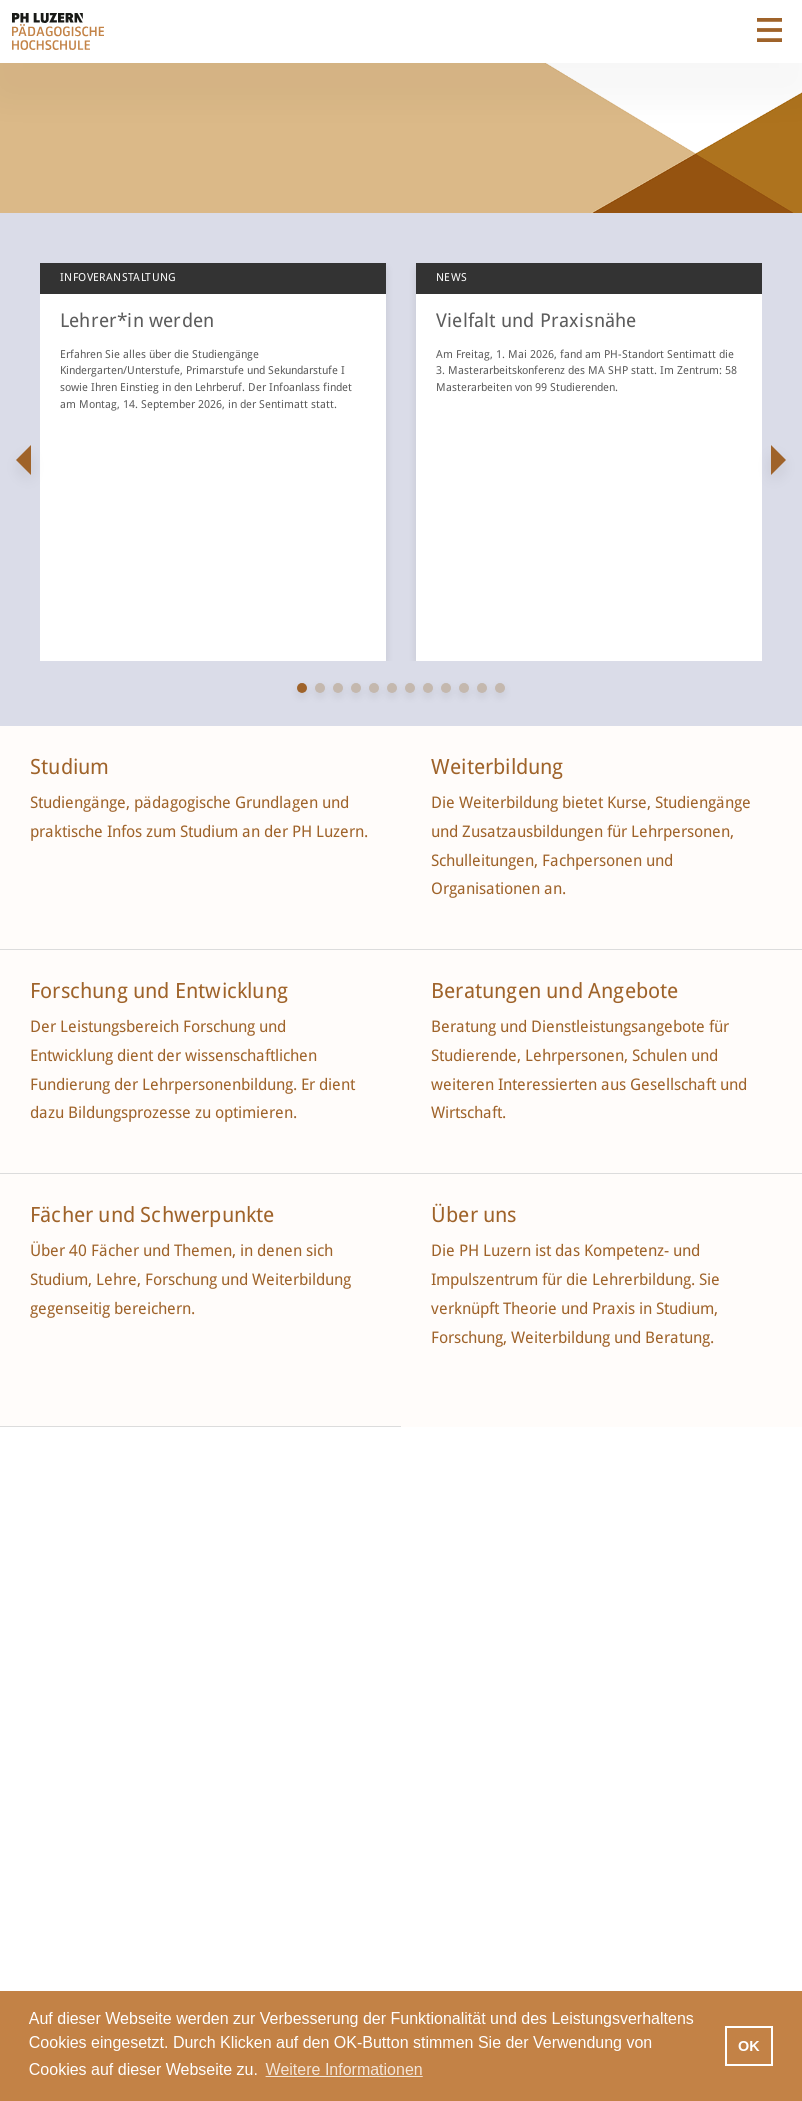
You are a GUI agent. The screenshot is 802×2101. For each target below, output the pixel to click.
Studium (69, 767)
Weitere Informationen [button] (344, 2069)
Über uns (474, 1215)
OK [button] (749, 2046)
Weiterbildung (497, 767)
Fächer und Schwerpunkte (155, 1215)
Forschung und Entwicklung (159, 991)
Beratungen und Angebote (555, 991)
